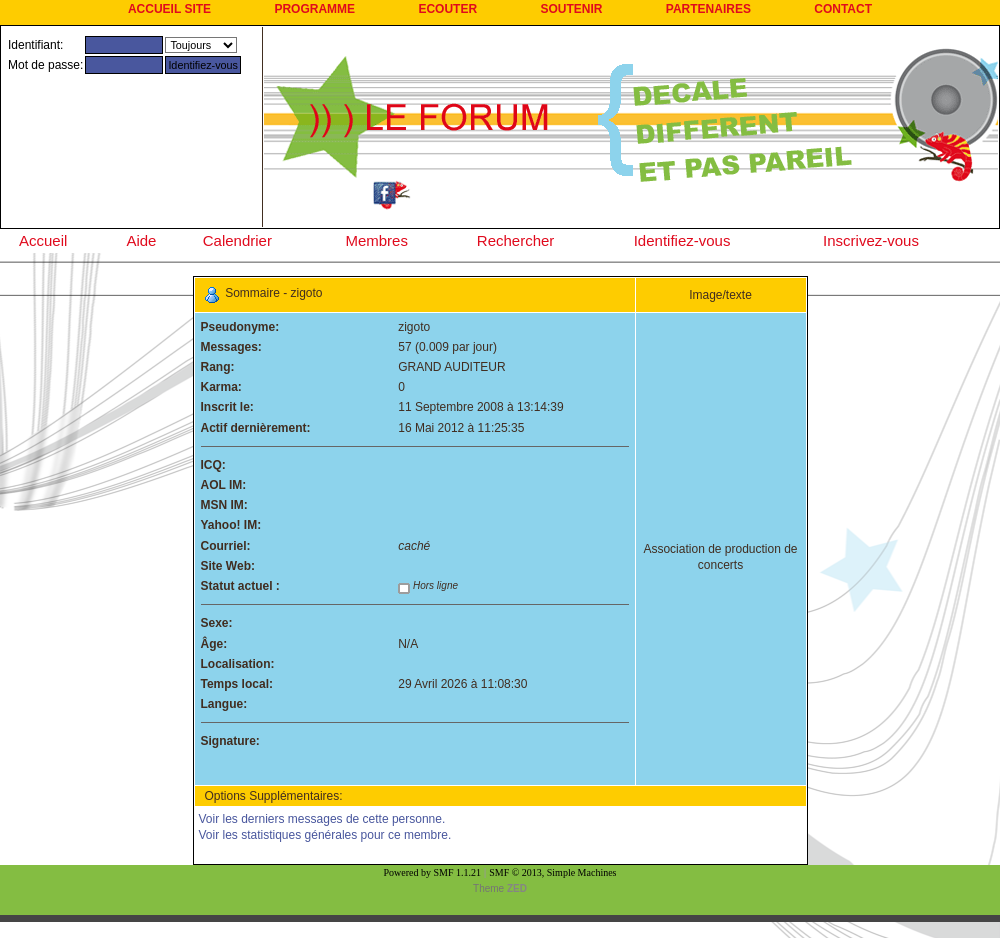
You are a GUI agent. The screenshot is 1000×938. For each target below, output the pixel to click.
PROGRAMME (314, 9)
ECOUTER (447, 9)
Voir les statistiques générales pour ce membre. (325, 835)
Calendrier (237, 240)
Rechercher (516, 240)
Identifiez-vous (682, 240)
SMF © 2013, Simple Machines (552, 872)
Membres (376, 240)
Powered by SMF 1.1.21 (433, 872)
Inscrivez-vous (871, 240)
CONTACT (843, 9)
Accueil (43, 240)
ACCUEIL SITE (169, 9)
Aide (141, 240)
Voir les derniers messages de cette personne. (322, 819)
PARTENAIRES (708, 9)
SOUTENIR (571, 9)
